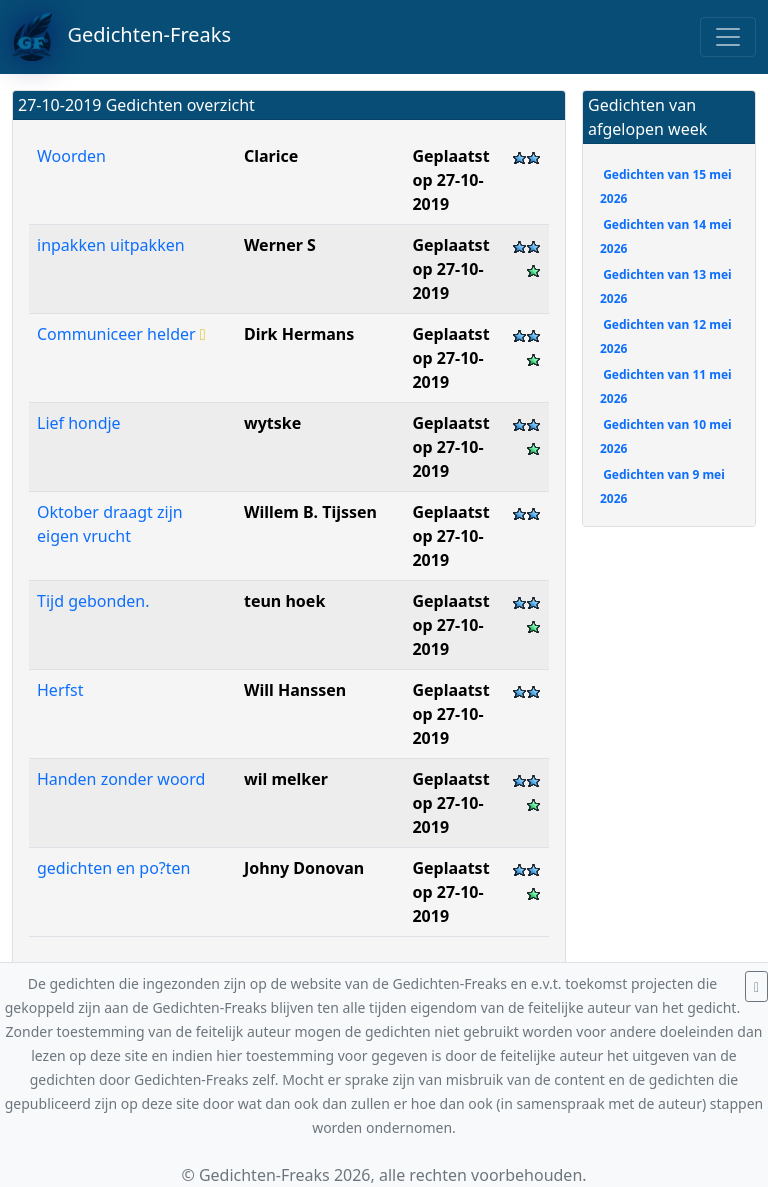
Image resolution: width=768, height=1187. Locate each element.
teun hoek (284, 601)
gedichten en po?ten (113, 868)
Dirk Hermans (299, 334)
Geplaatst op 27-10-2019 (450, 180)
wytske (272, 423)
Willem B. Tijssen (310, 512)
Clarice (271, 156)
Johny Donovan (304, 868)
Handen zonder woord (121, 779)
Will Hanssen (295, 690)
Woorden (71, 156)
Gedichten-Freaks (121, 37)
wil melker (286, 779)
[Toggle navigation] (728, 37)
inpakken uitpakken (111, 245)
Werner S (280, 245)
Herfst (60, 690)
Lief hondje (79, 423)
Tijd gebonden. (93, 601)
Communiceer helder (121, 334)
